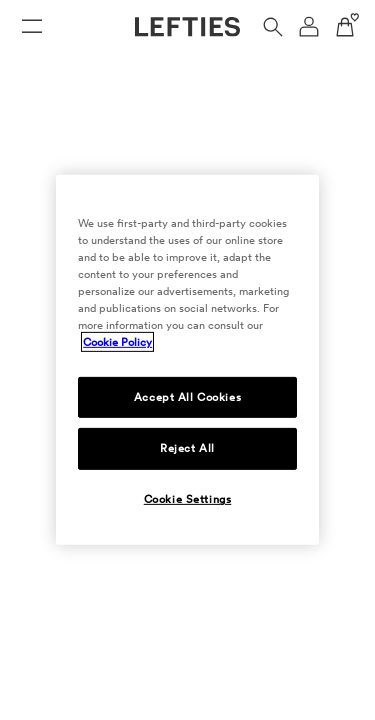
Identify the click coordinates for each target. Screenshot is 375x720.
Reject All (187, 448)
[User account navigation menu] (309, 27)
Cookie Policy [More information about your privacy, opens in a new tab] (117, 342)
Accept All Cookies (187, 396)
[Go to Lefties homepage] (187, 27)
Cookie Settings (188, 499)
